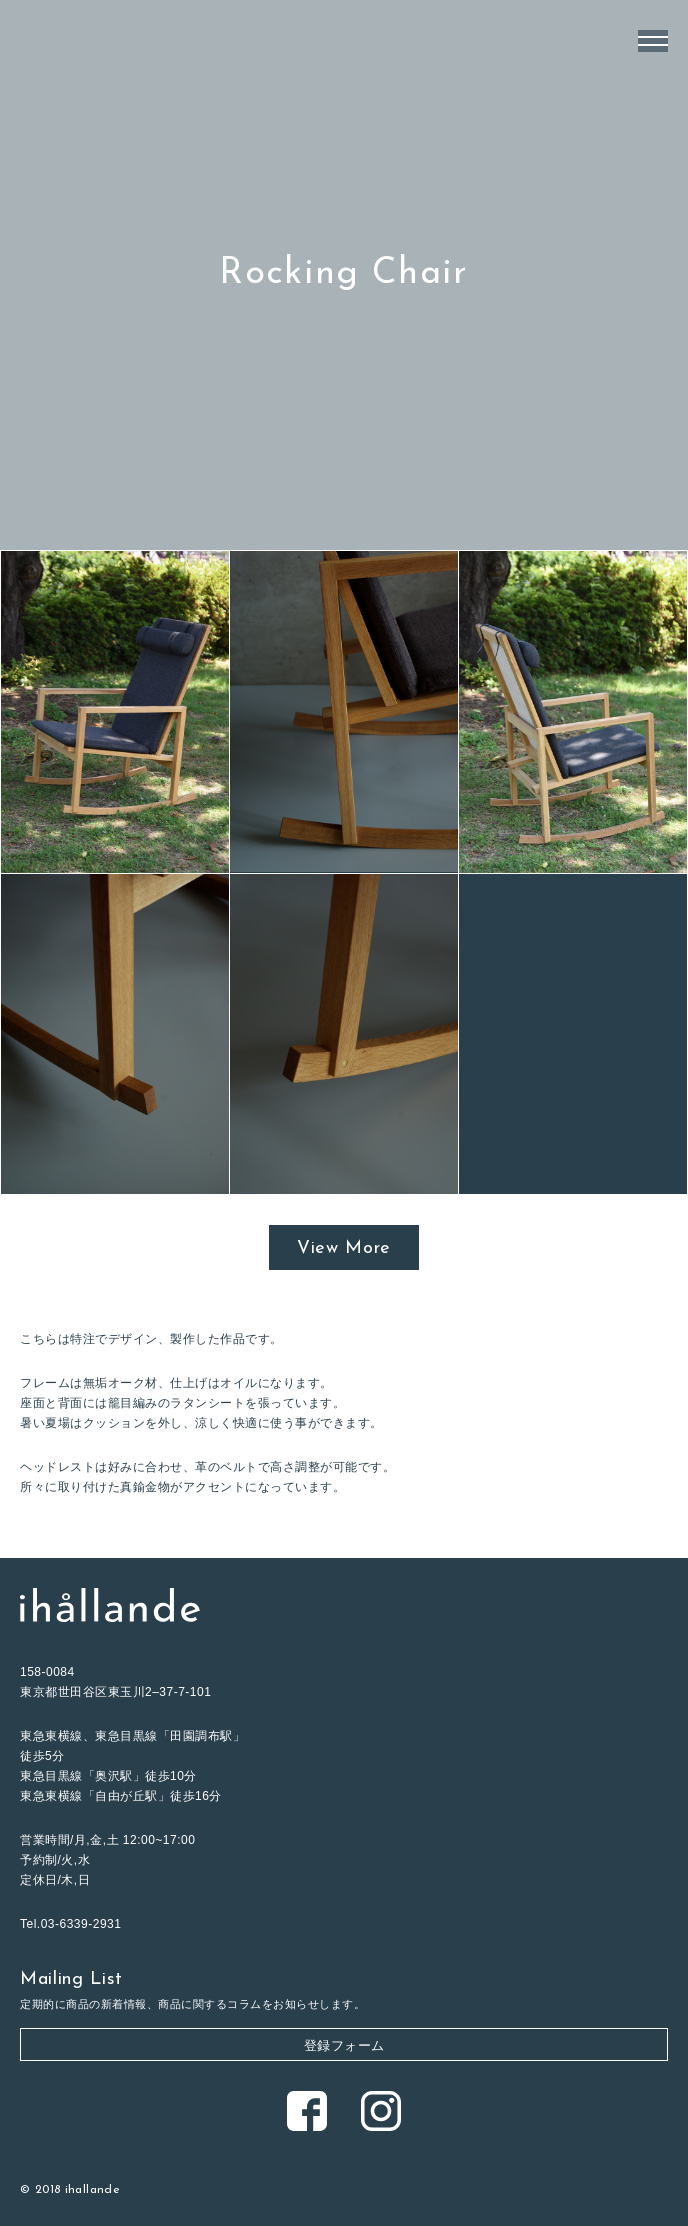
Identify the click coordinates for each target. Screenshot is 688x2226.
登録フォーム (344, 2045)
